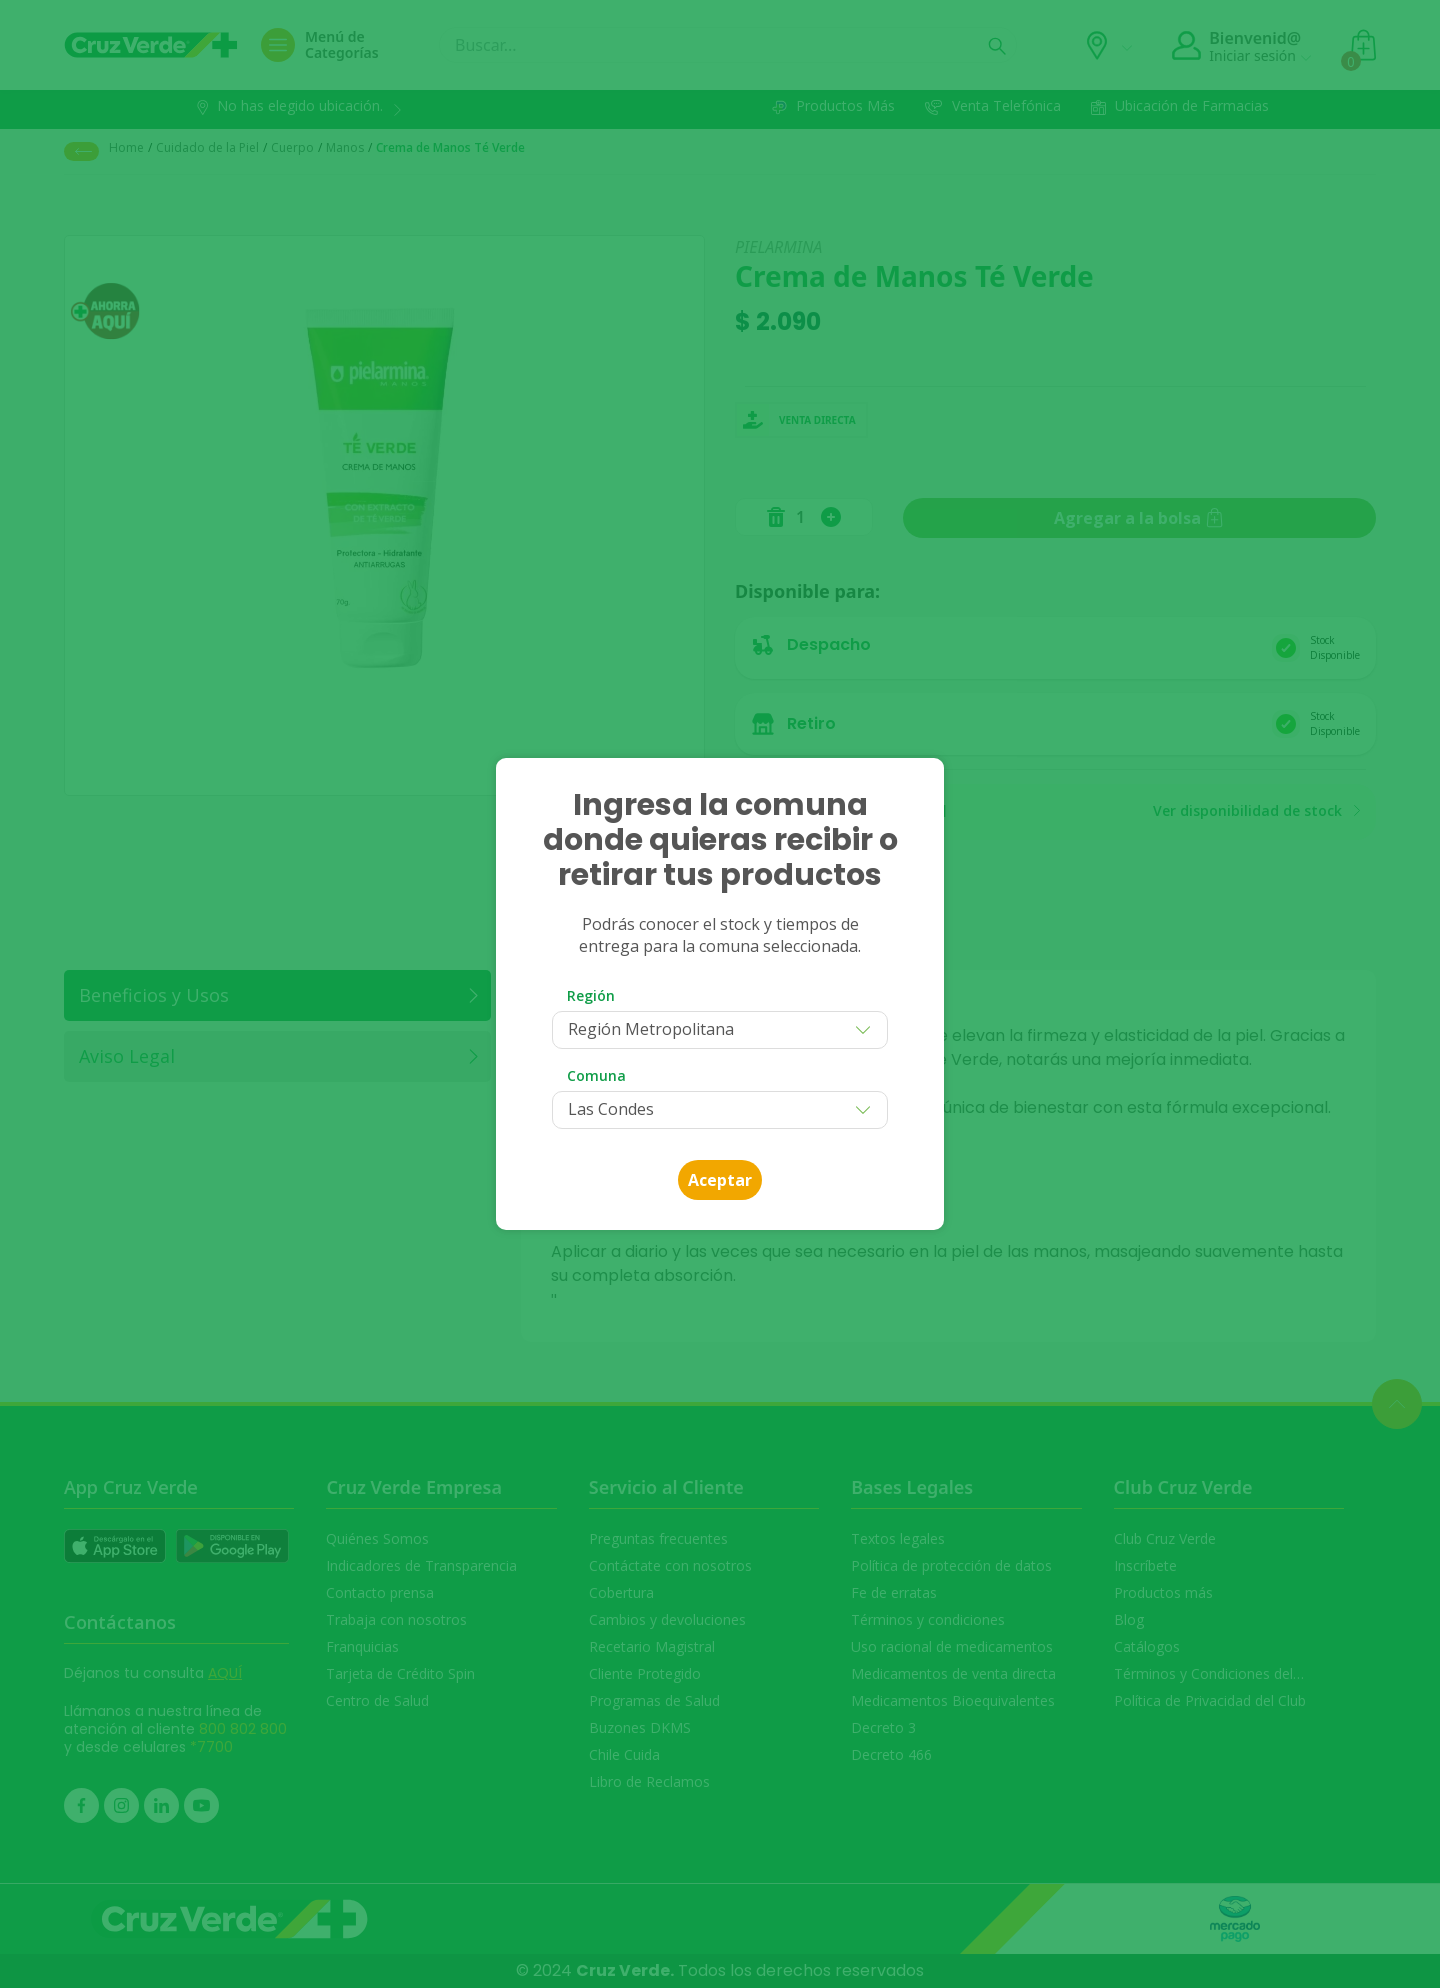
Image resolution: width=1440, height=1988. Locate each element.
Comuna (596, 1075)
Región (591, 995)
